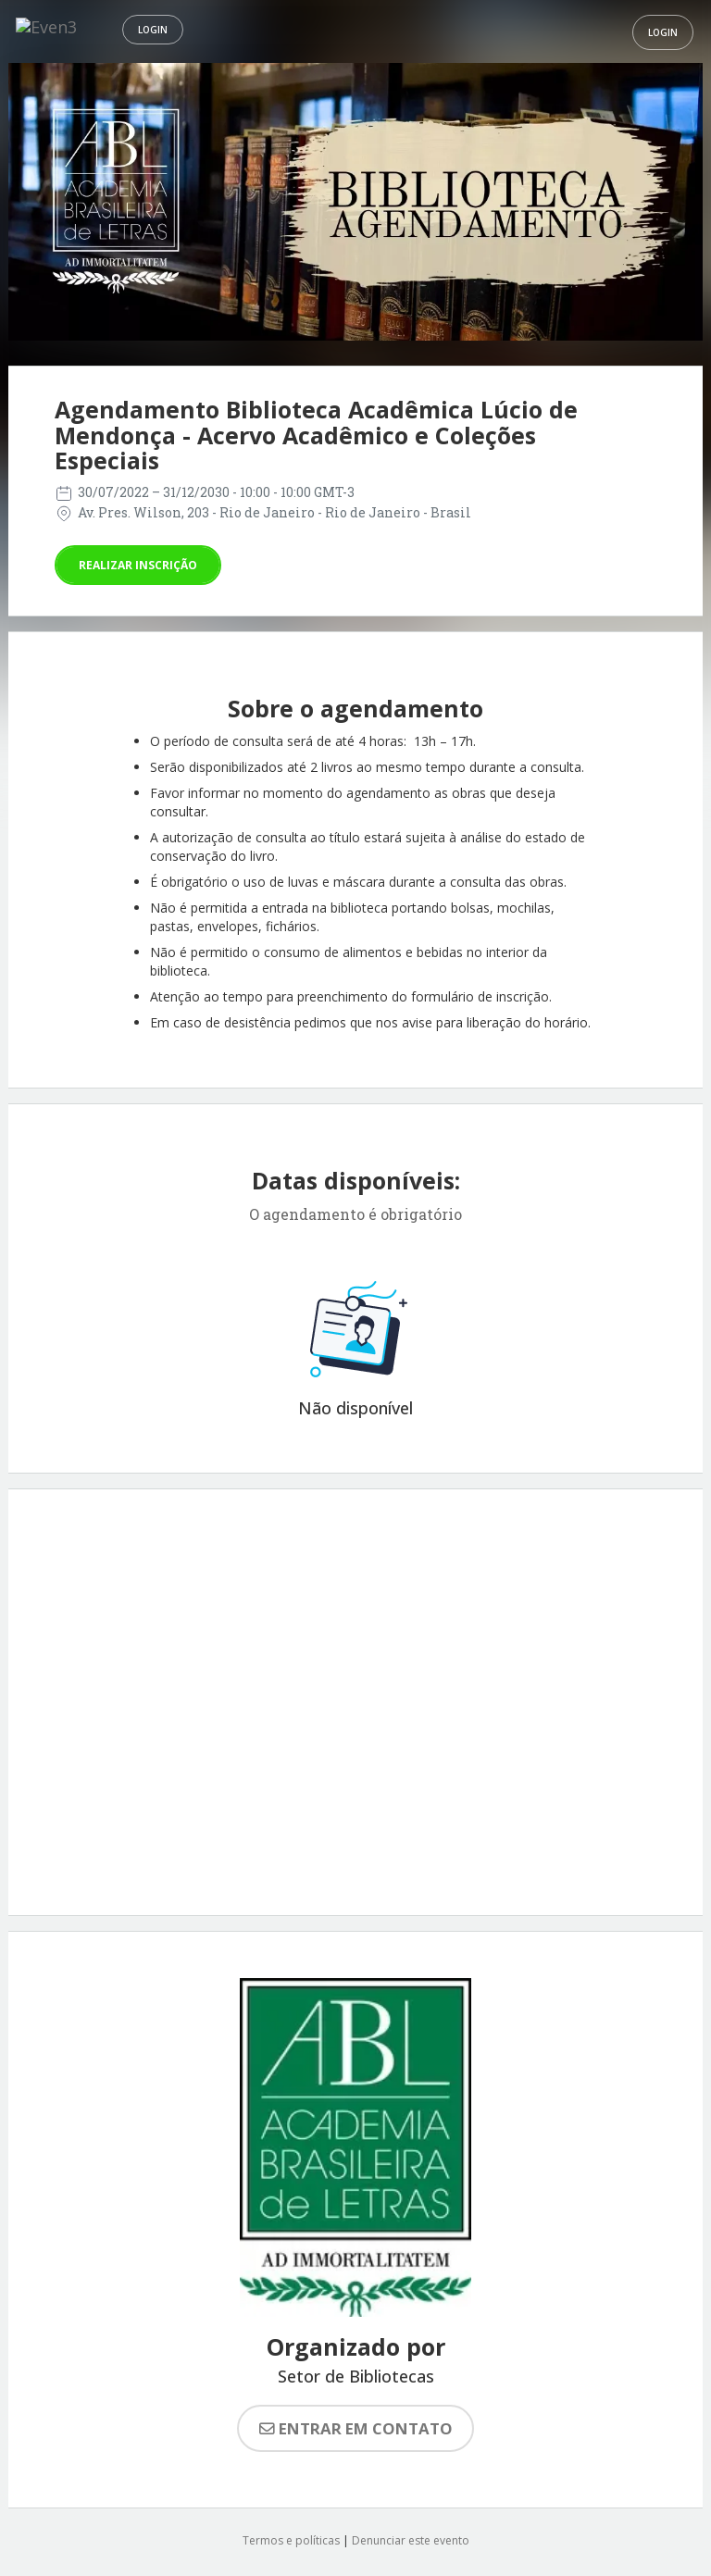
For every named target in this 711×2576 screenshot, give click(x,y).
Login (153, 29)
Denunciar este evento (410, 2540)
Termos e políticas (291, 2540)
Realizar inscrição (138, 565)
